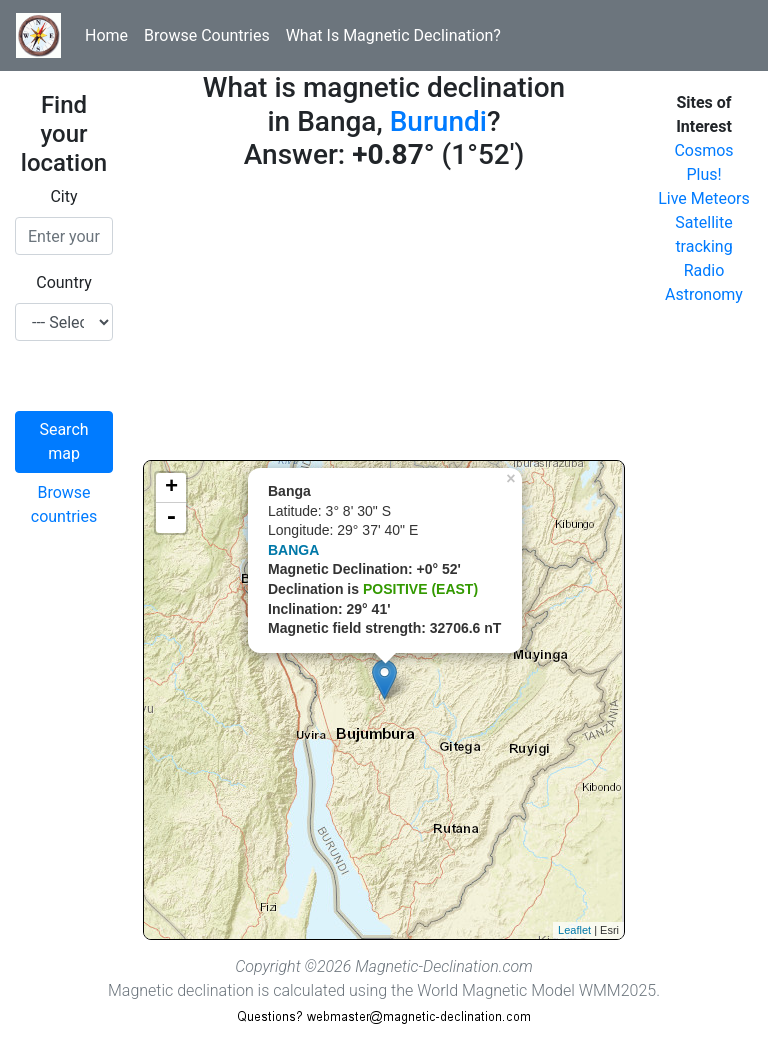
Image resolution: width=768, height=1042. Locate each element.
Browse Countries (207, 35)
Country (64, 282)
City (63, 196)
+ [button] (171, 488)
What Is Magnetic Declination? (393, 35)
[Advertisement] (384, 320)
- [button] (171, 518)
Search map (63, 441)
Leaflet (574, 930)
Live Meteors (704, 198)
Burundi (438, 121)
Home (106, 35)
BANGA (293, 550)
